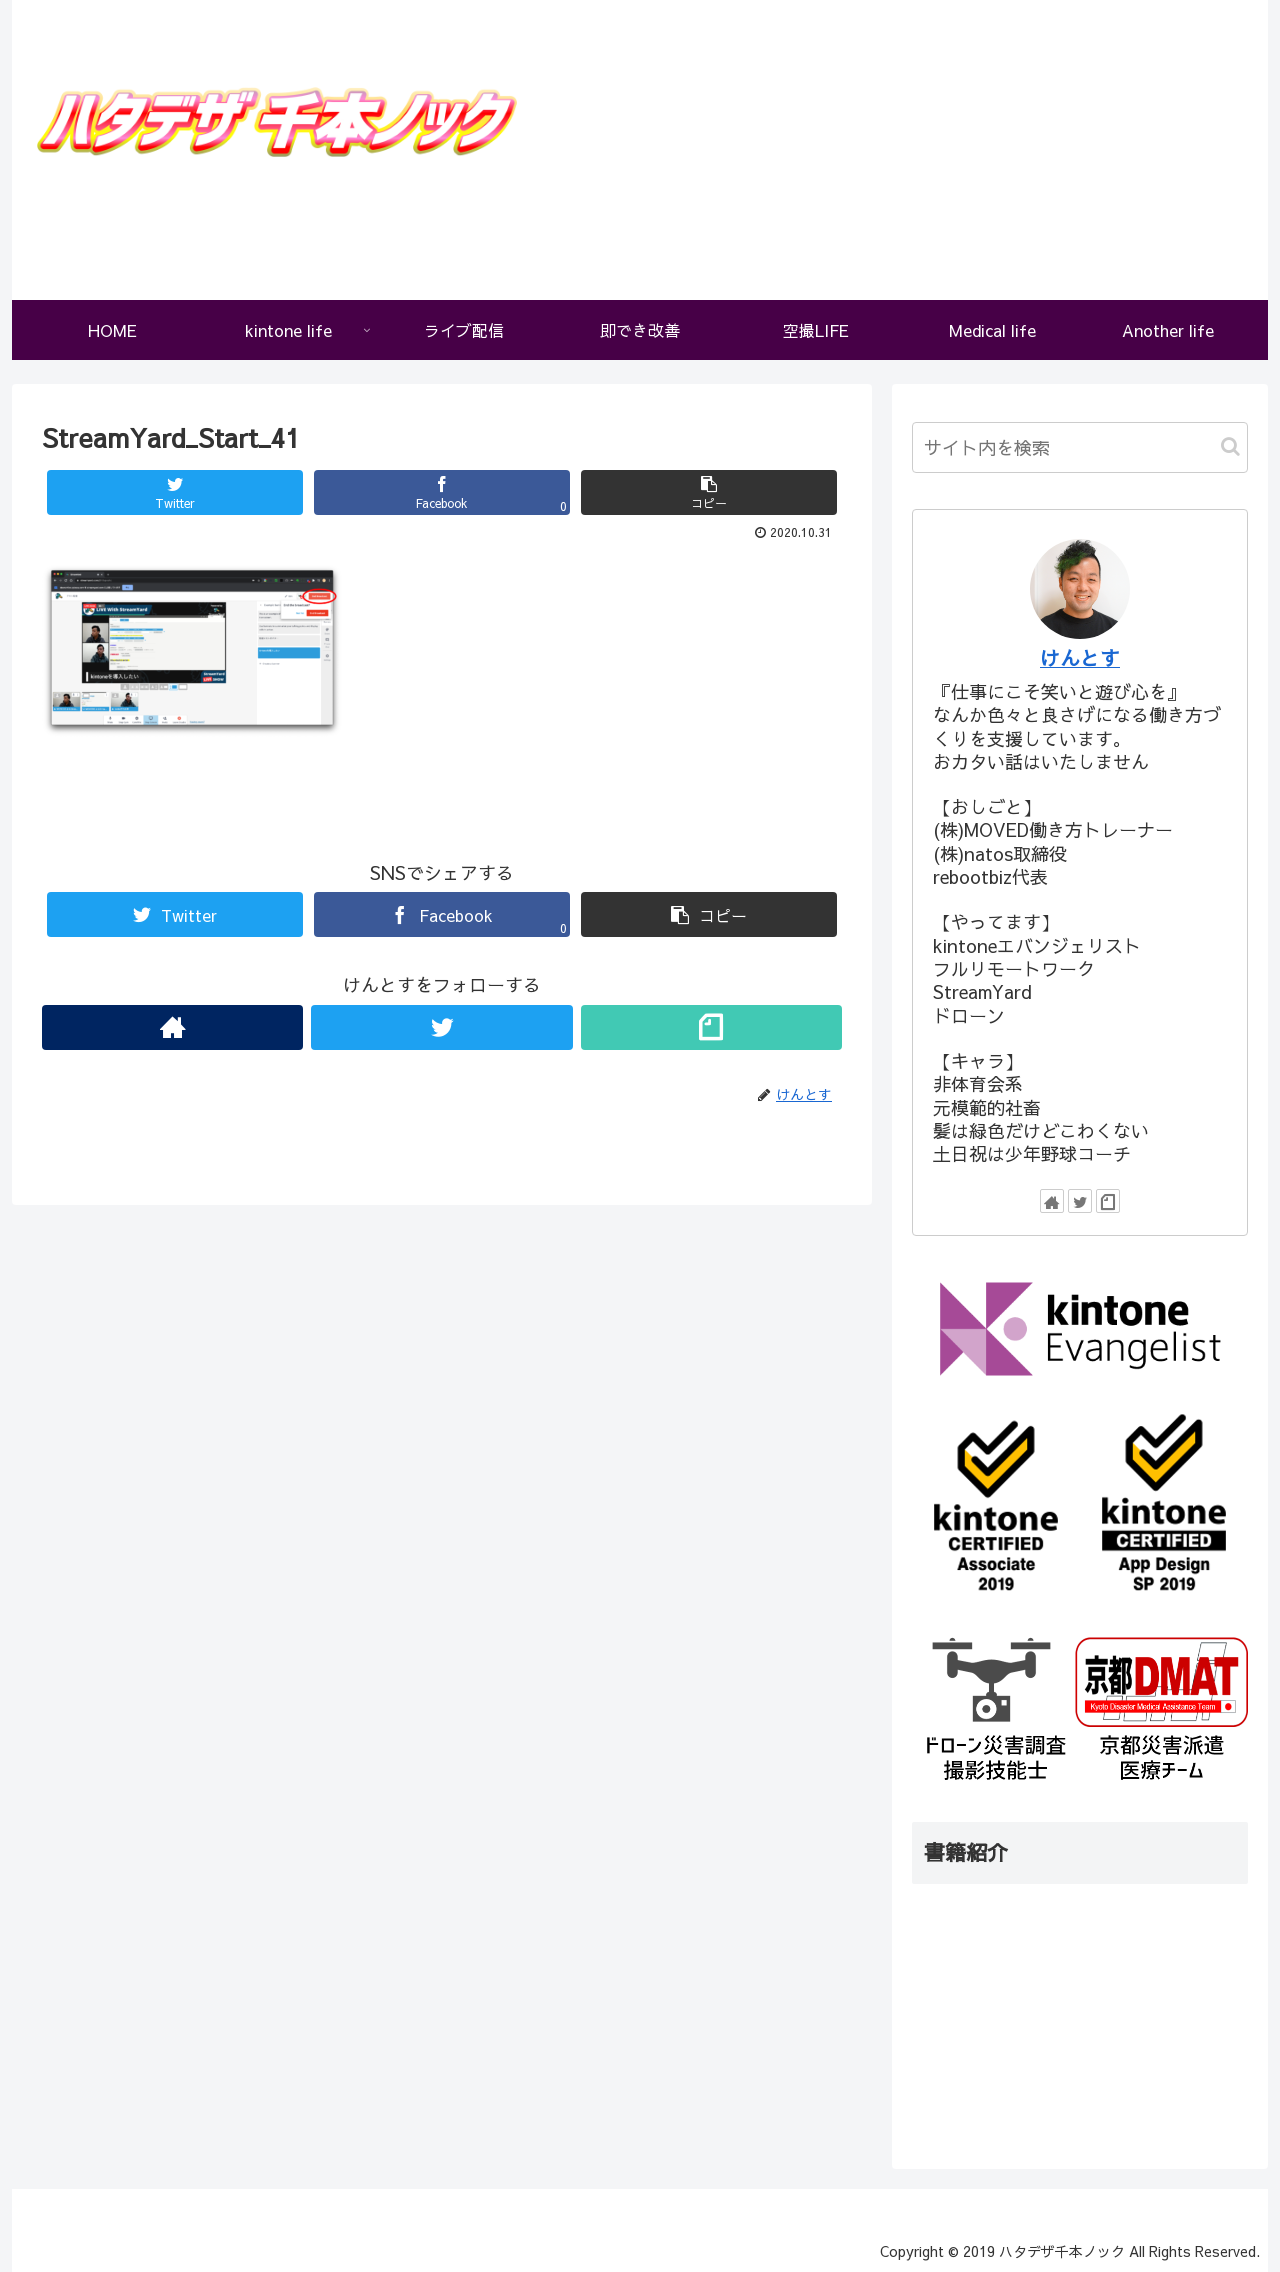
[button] (1230, 446)
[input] (1080, 447)
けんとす (1080, 657)
